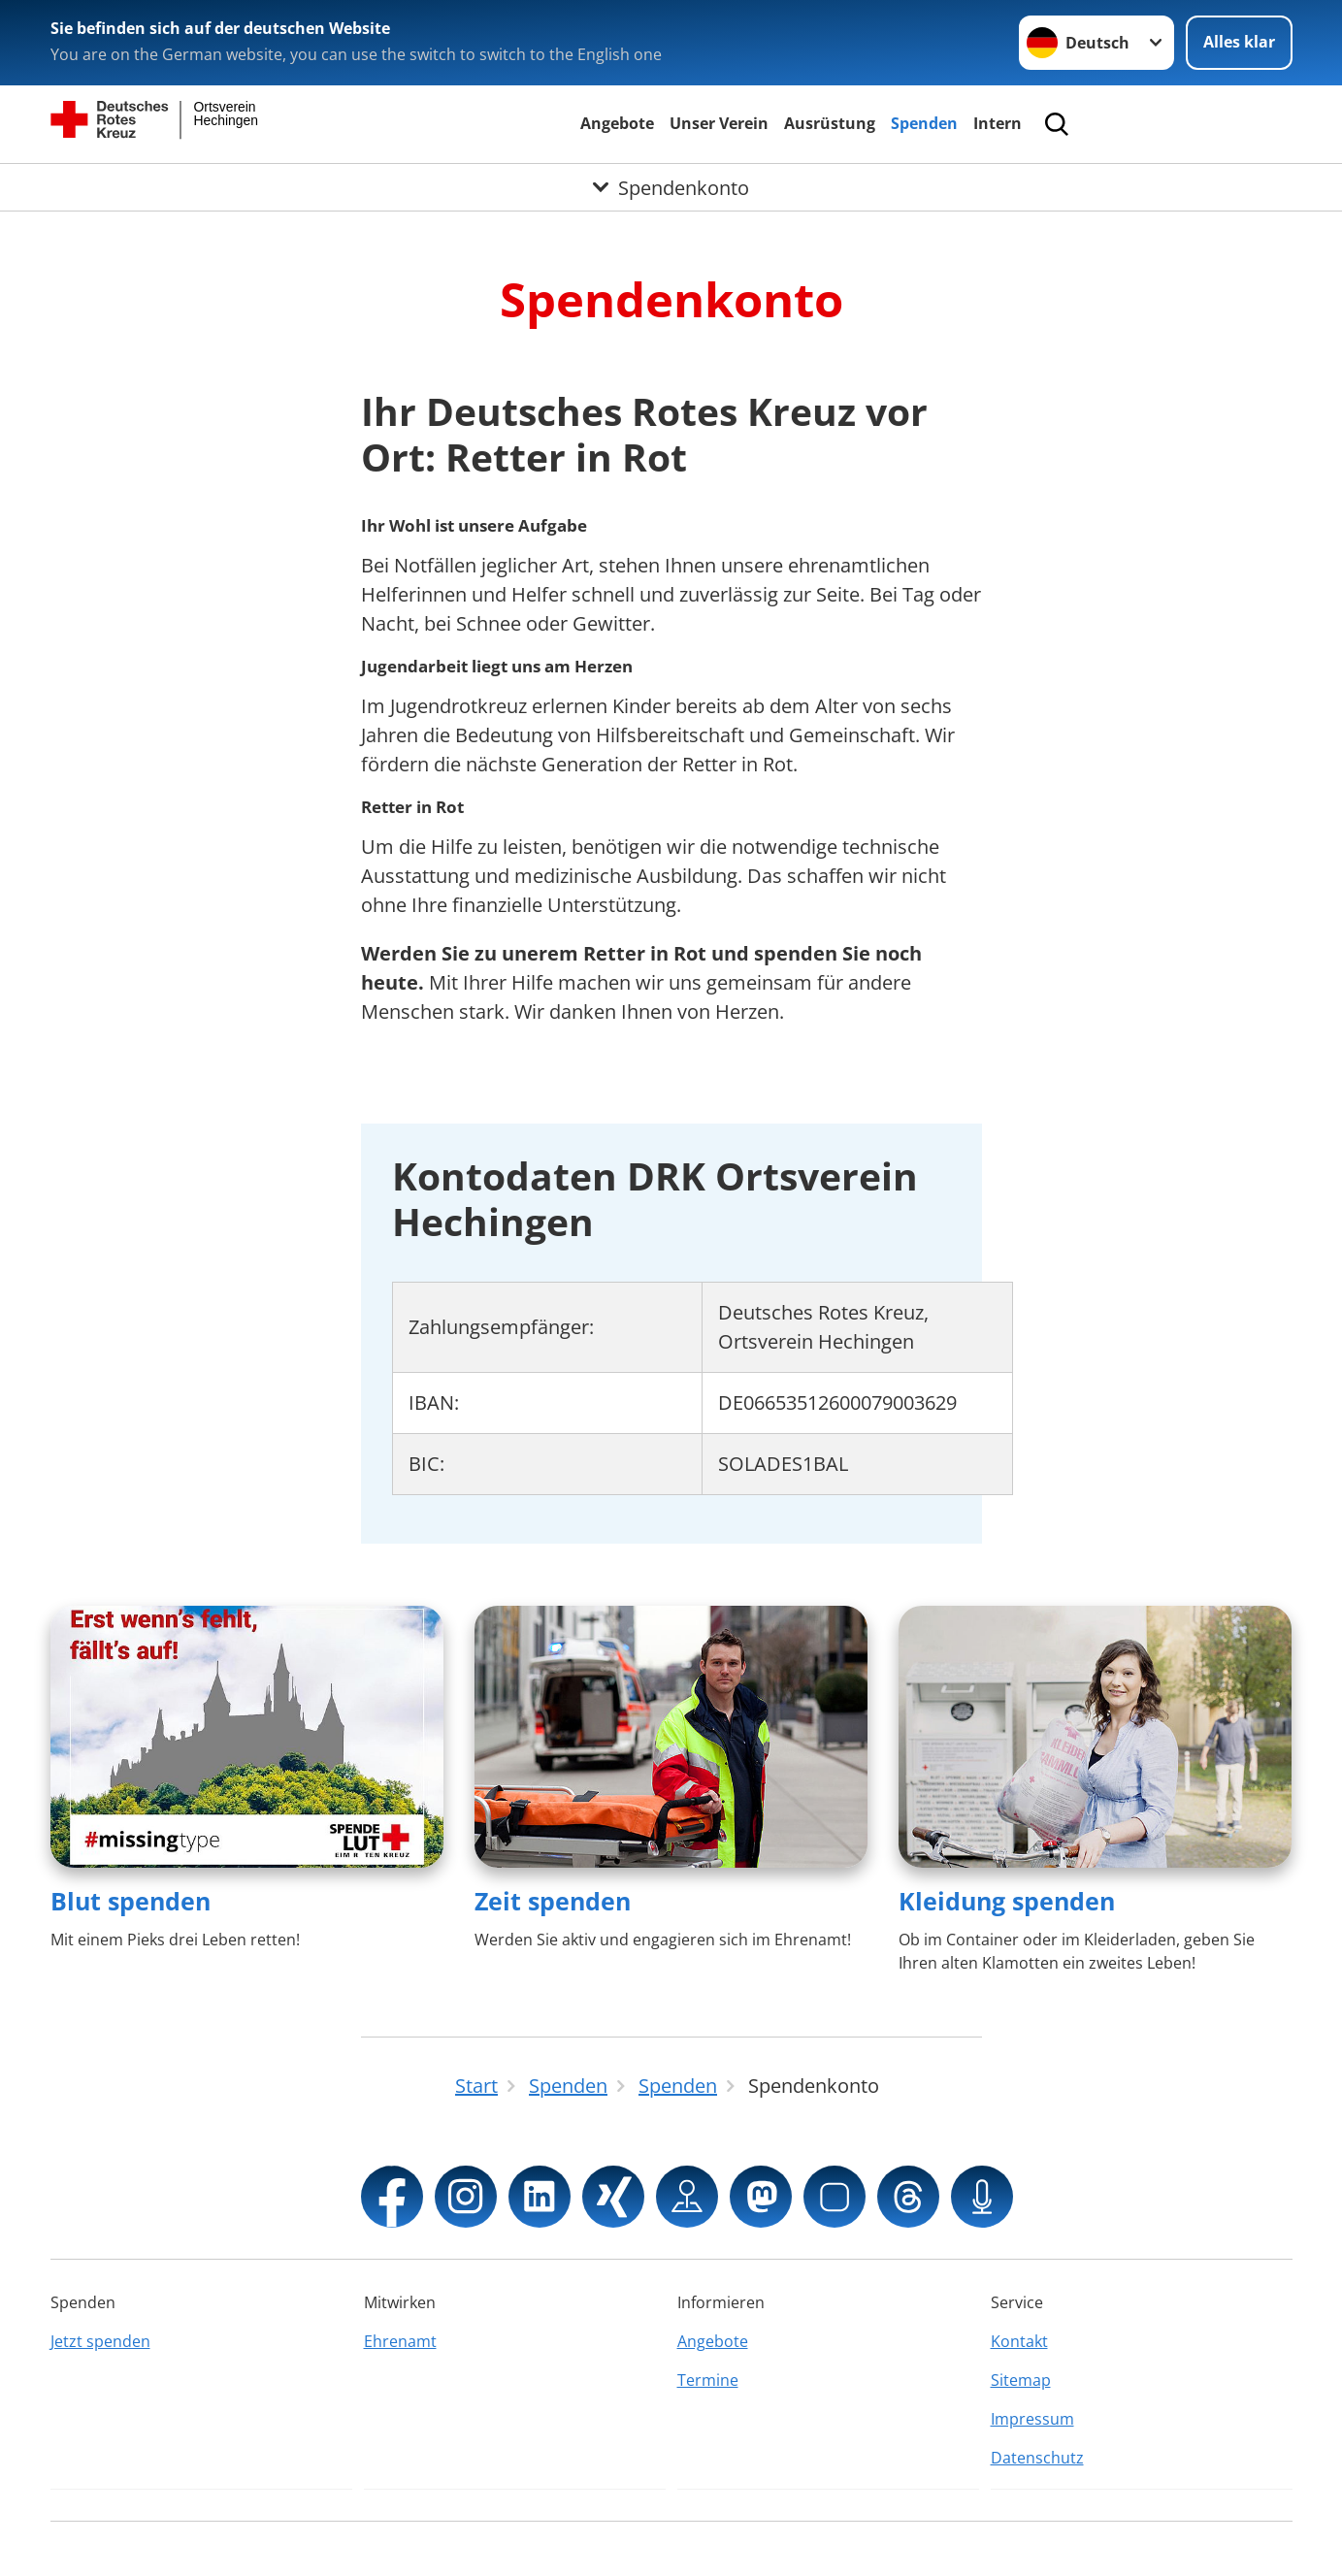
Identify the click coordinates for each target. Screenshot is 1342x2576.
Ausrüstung (829, 123)
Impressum (1032, 2418)
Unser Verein (719, 123)
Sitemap (1021, 2380)
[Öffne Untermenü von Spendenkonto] (671, 187)
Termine (707, 2380)
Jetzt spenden (100, 2341)
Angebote (617, 123)
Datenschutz (1037, 2457)
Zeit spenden (553, 1900)
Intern (997, 123)
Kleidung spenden (1007, 1900)
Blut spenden (130, 1900)
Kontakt (1019, 2341)
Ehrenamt (400, 2341)
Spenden (924, 123)
